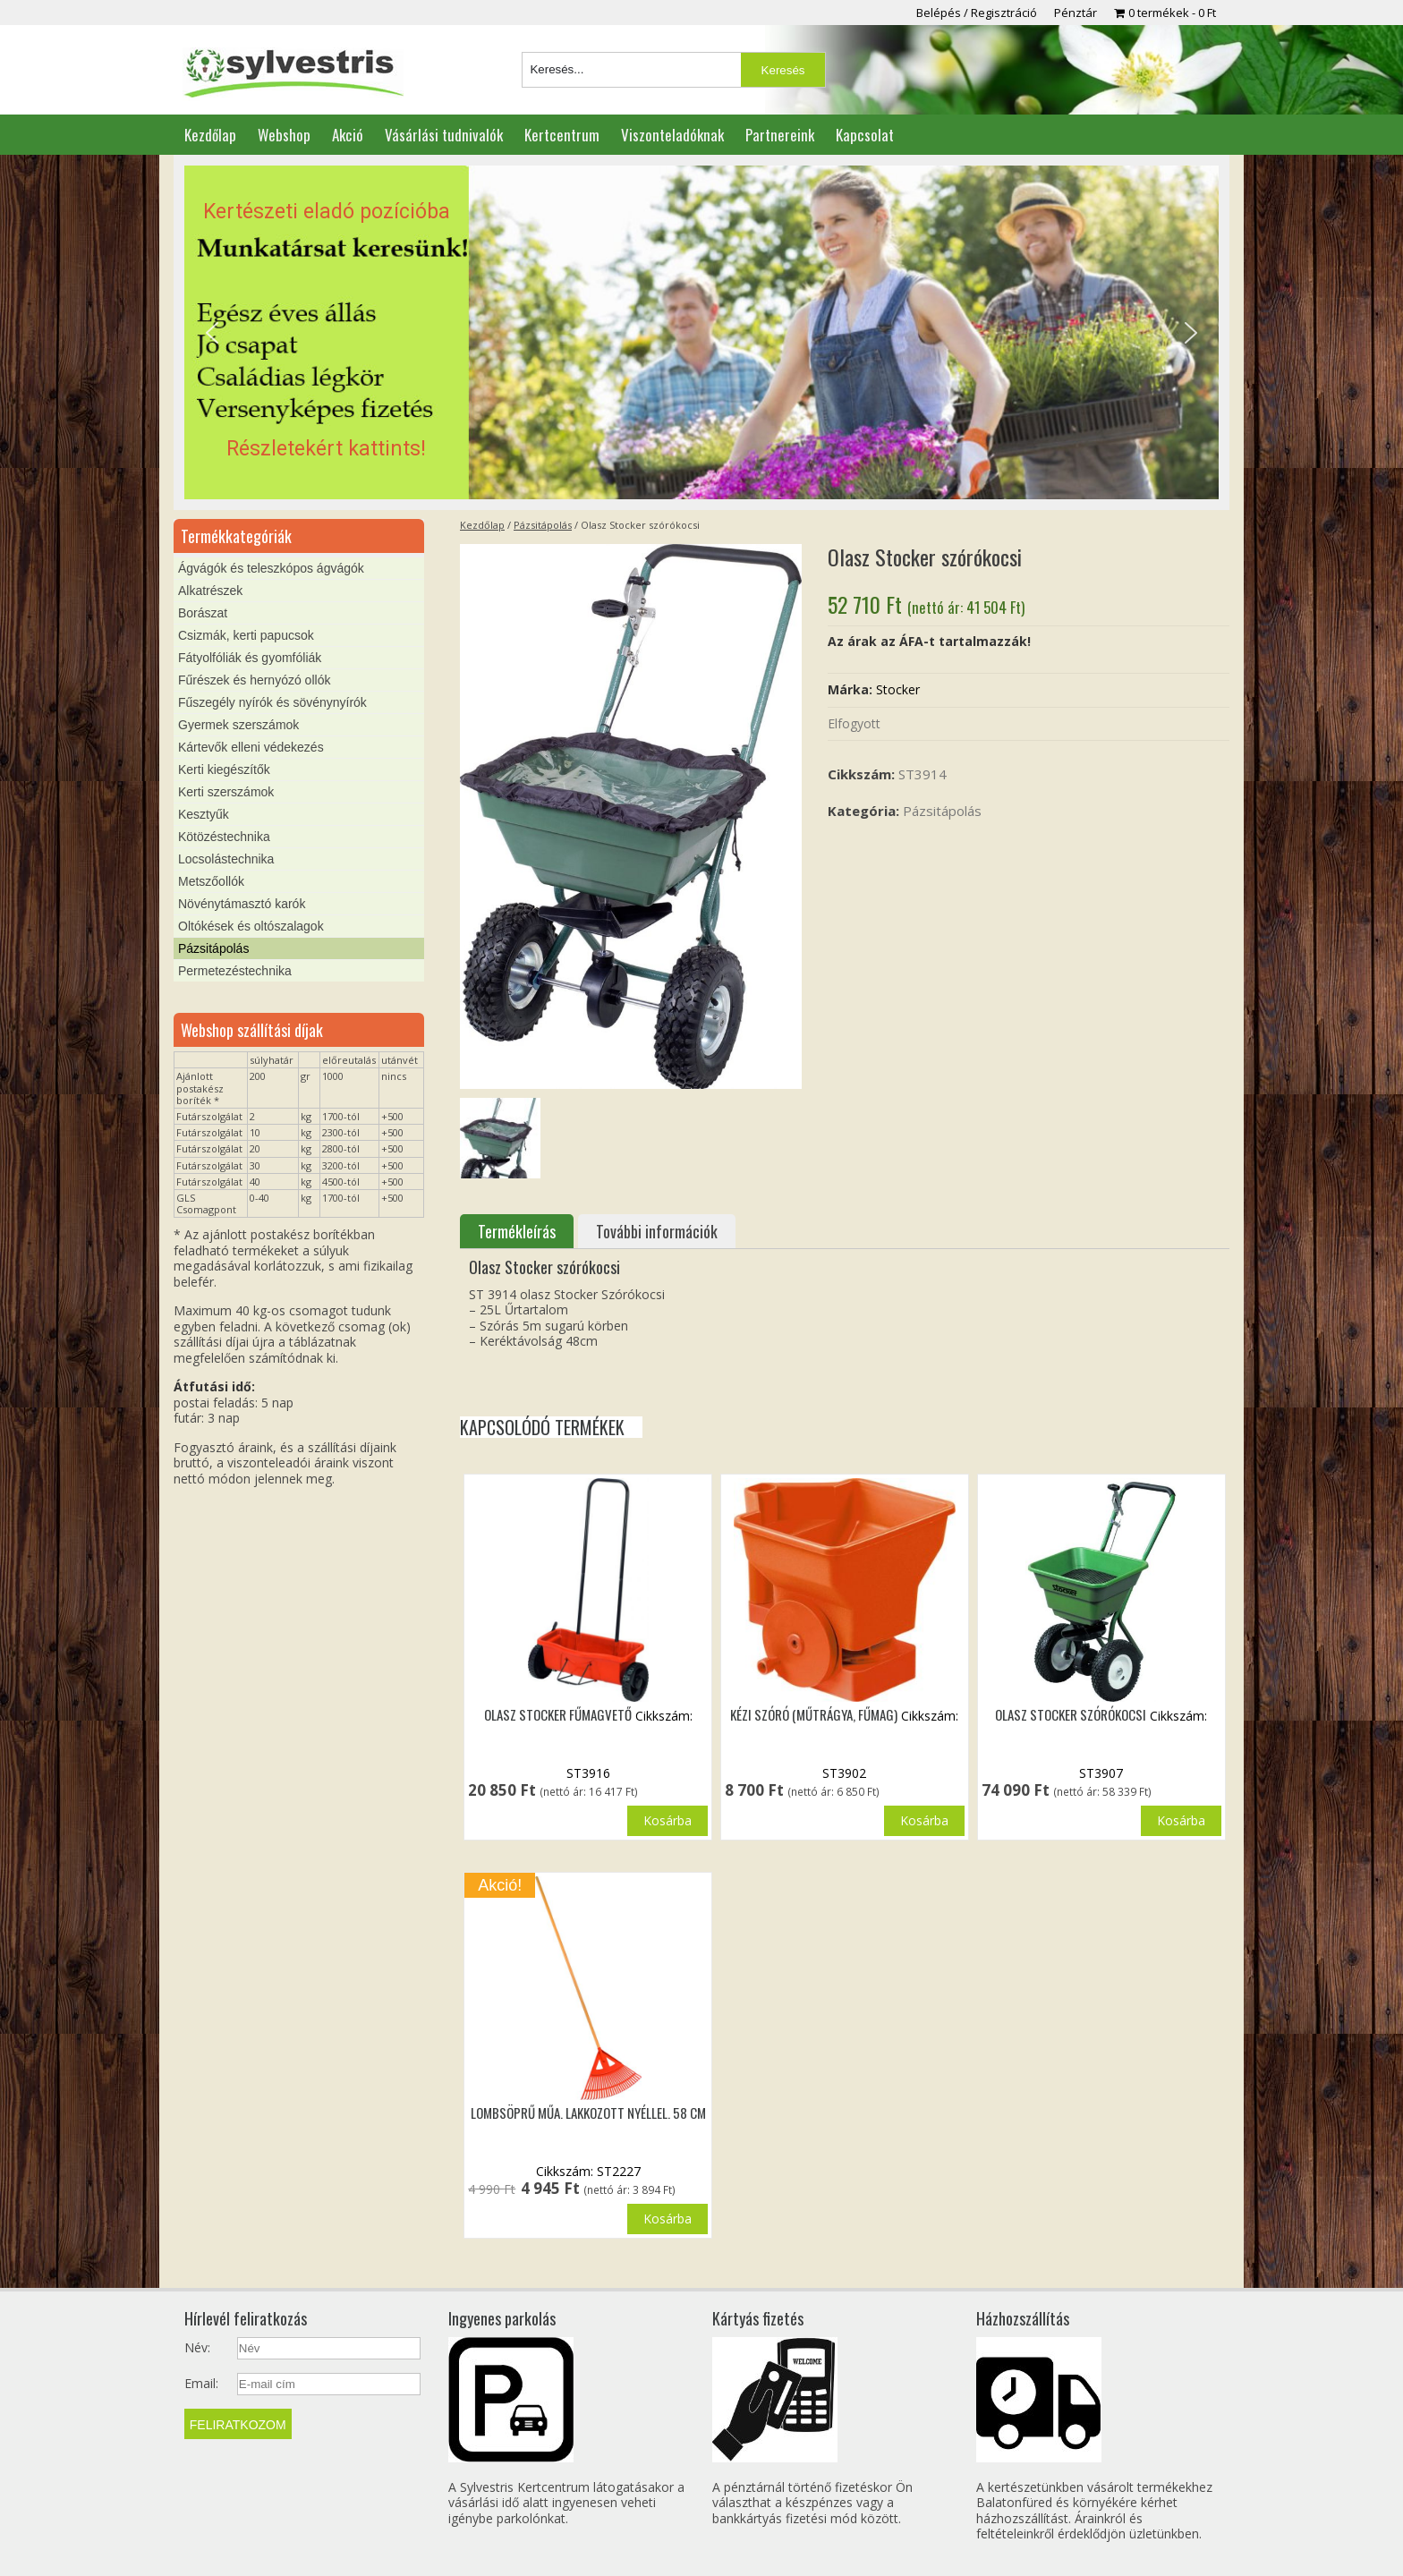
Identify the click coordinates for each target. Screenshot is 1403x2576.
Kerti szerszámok (226, 792)
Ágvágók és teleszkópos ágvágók (271, 568)
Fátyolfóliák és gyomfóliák (249, 657)
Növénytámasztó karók (241, 904)
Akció (347, 134)
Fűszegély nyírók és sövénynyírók (272, 702)
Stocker (898, 689)
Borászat (202, 613)
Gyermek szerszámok (238, 725)
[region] (701, 333)
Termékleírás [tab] (517, 1231)
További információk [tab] (657, 1231)
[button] (701, 333)
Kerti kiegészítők (224, 769)
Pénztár (1075, 12)
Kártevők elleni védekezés (251, 747)
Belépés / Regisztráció (976, 12)
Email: (201, 2384)
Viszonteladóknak (672, 134)
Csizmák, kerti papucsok (246, 635)
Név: (197, 2348)
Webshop (284, 134)
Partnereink (779, 134)
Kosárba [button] (667, 1820)
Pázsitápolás (543, 524)
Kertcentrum (561, 134)
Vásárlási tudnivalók (444, 134)
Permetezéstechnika (235, 971)
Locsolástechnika (226, 859)
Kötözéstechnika (224, 836)
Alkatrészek (210, 590)
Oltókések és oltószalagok (251, 926)
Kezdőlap (210, 134)
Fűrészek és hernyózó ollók (254, 680)
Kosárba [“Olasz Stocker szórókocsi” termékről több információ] (1181, 1820)
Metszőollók (211, 881)
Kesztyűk (203, 814)
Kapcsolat (865, 134)
